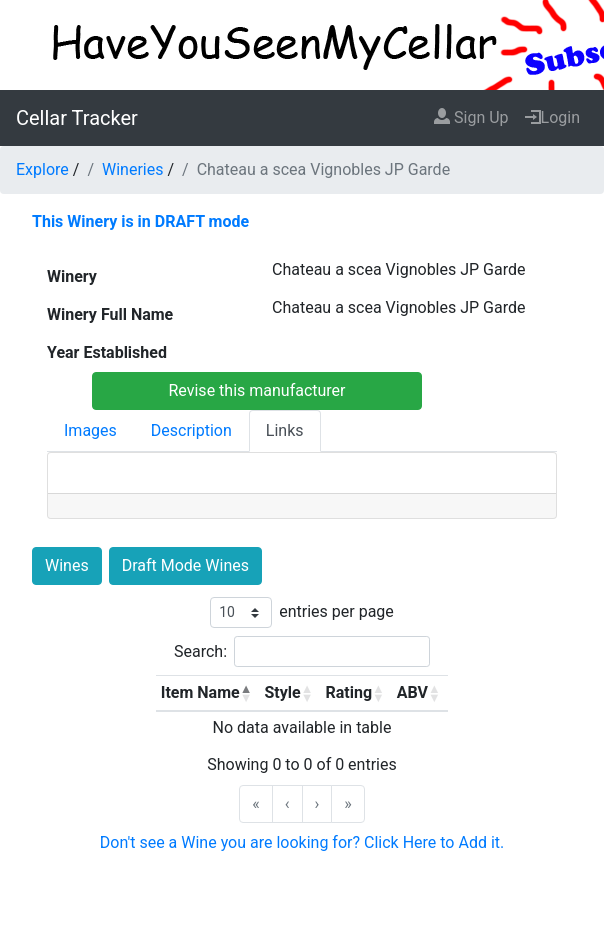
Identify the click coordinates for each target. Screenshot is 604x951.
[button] (246, 693)
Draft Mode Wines (185, 565)
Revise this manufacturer (256, 390)
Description (191, 430)
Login (552, 117)
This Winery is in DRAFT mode (140, 221)
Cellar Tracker (77, 118)
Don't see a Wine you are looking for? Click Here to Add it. (302, 842)
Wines (67, 565)
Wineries (132, 169)
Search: (200, 651)
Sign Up (471, 117)
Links (285, 430)
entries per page (336, 611)
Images (90, 430)
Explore (42, 169)
